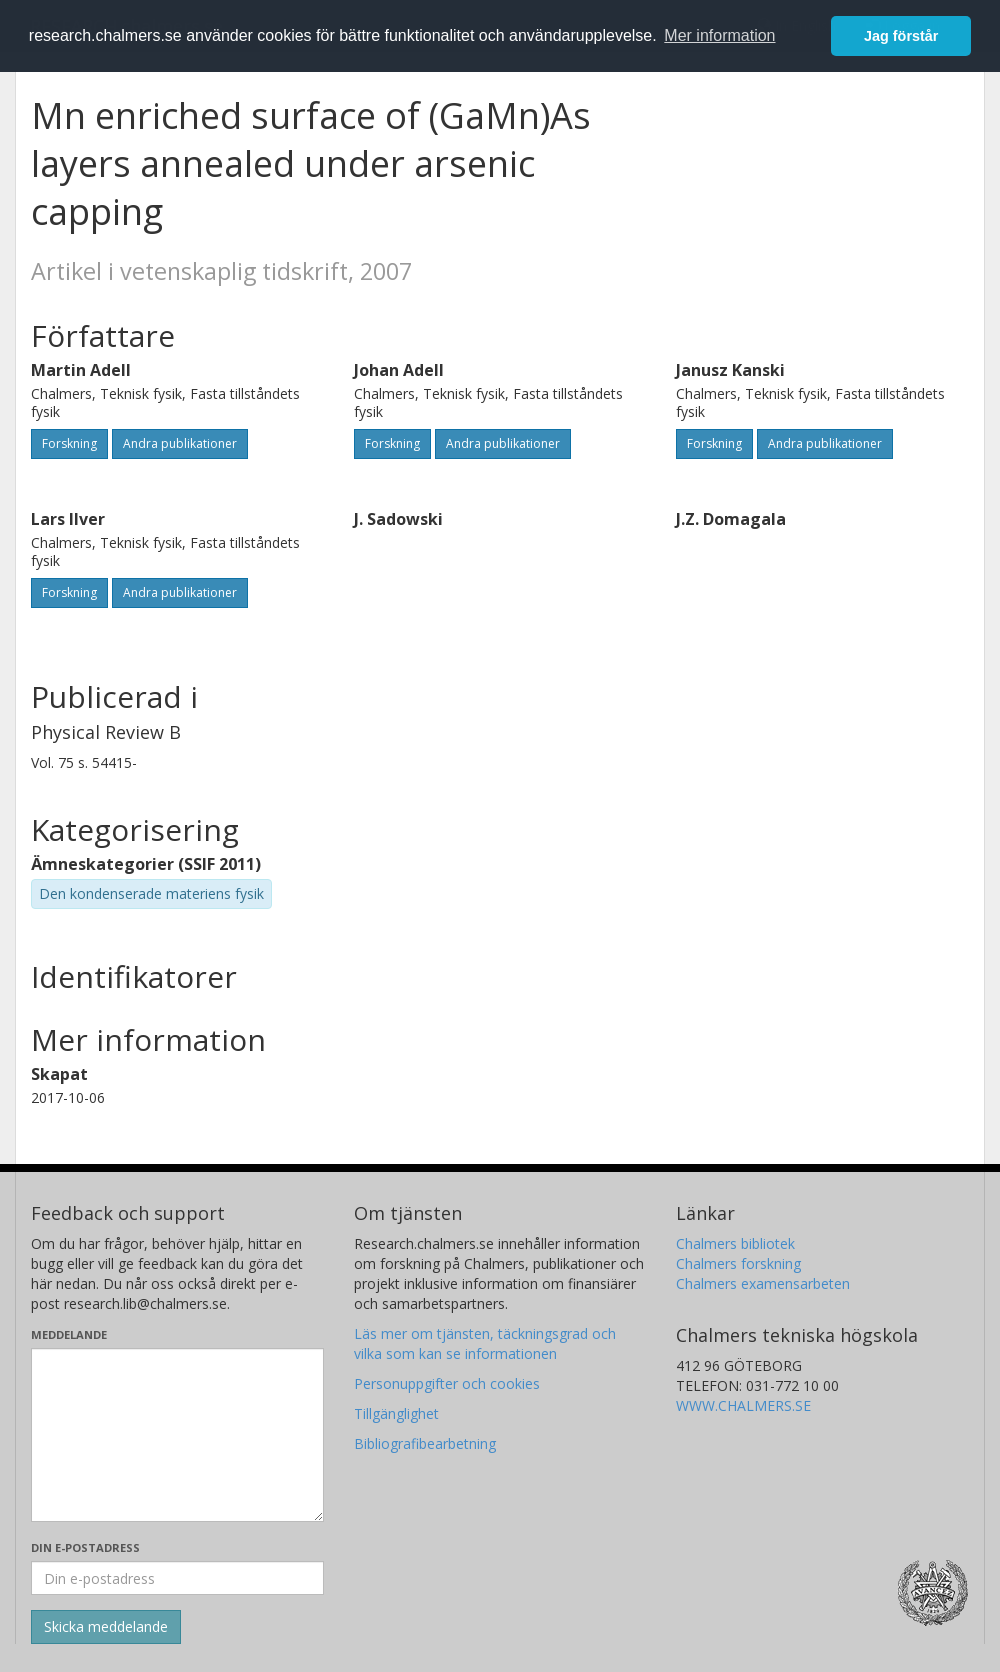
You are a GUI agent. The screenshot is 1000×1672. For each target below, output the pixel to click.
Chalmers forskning (738, 1263)
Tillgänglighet (396, 1413)
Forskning (69, 443)
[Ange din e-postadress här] (177, 1578)
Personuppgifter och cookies (447, 1383)
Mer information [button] (719, 35)
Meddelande (69, 1334)
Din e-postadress (85, 1547)
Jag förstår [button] (901, 36)
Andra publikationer (180, 443)
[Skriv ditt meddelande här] (177, 1435)
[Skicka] (106, 1627)
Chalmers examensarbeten (763, 1283)
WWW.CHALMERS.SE (743, 1405)
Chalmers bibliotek (735, 1243)
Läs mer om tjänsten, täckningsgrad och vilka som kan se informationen (485, 1343)
